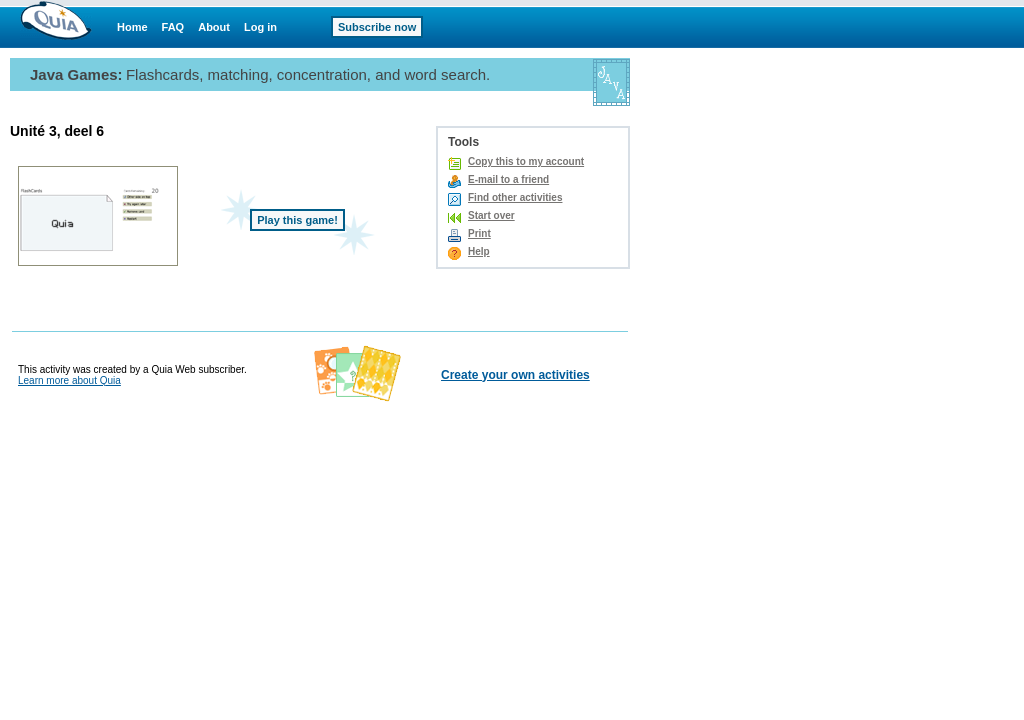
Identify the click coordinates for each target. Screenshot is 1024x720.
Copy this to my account (526, 161)
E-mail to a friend (508, 179)
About (214, 27)
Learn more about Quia (69, 380)
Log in (260, 27)
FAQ (173, 27)
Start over (491, 215)
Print (479, 233)
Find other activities (515, 197)
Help (479, 251)
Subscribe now (377, 27)
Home (132, 27)
